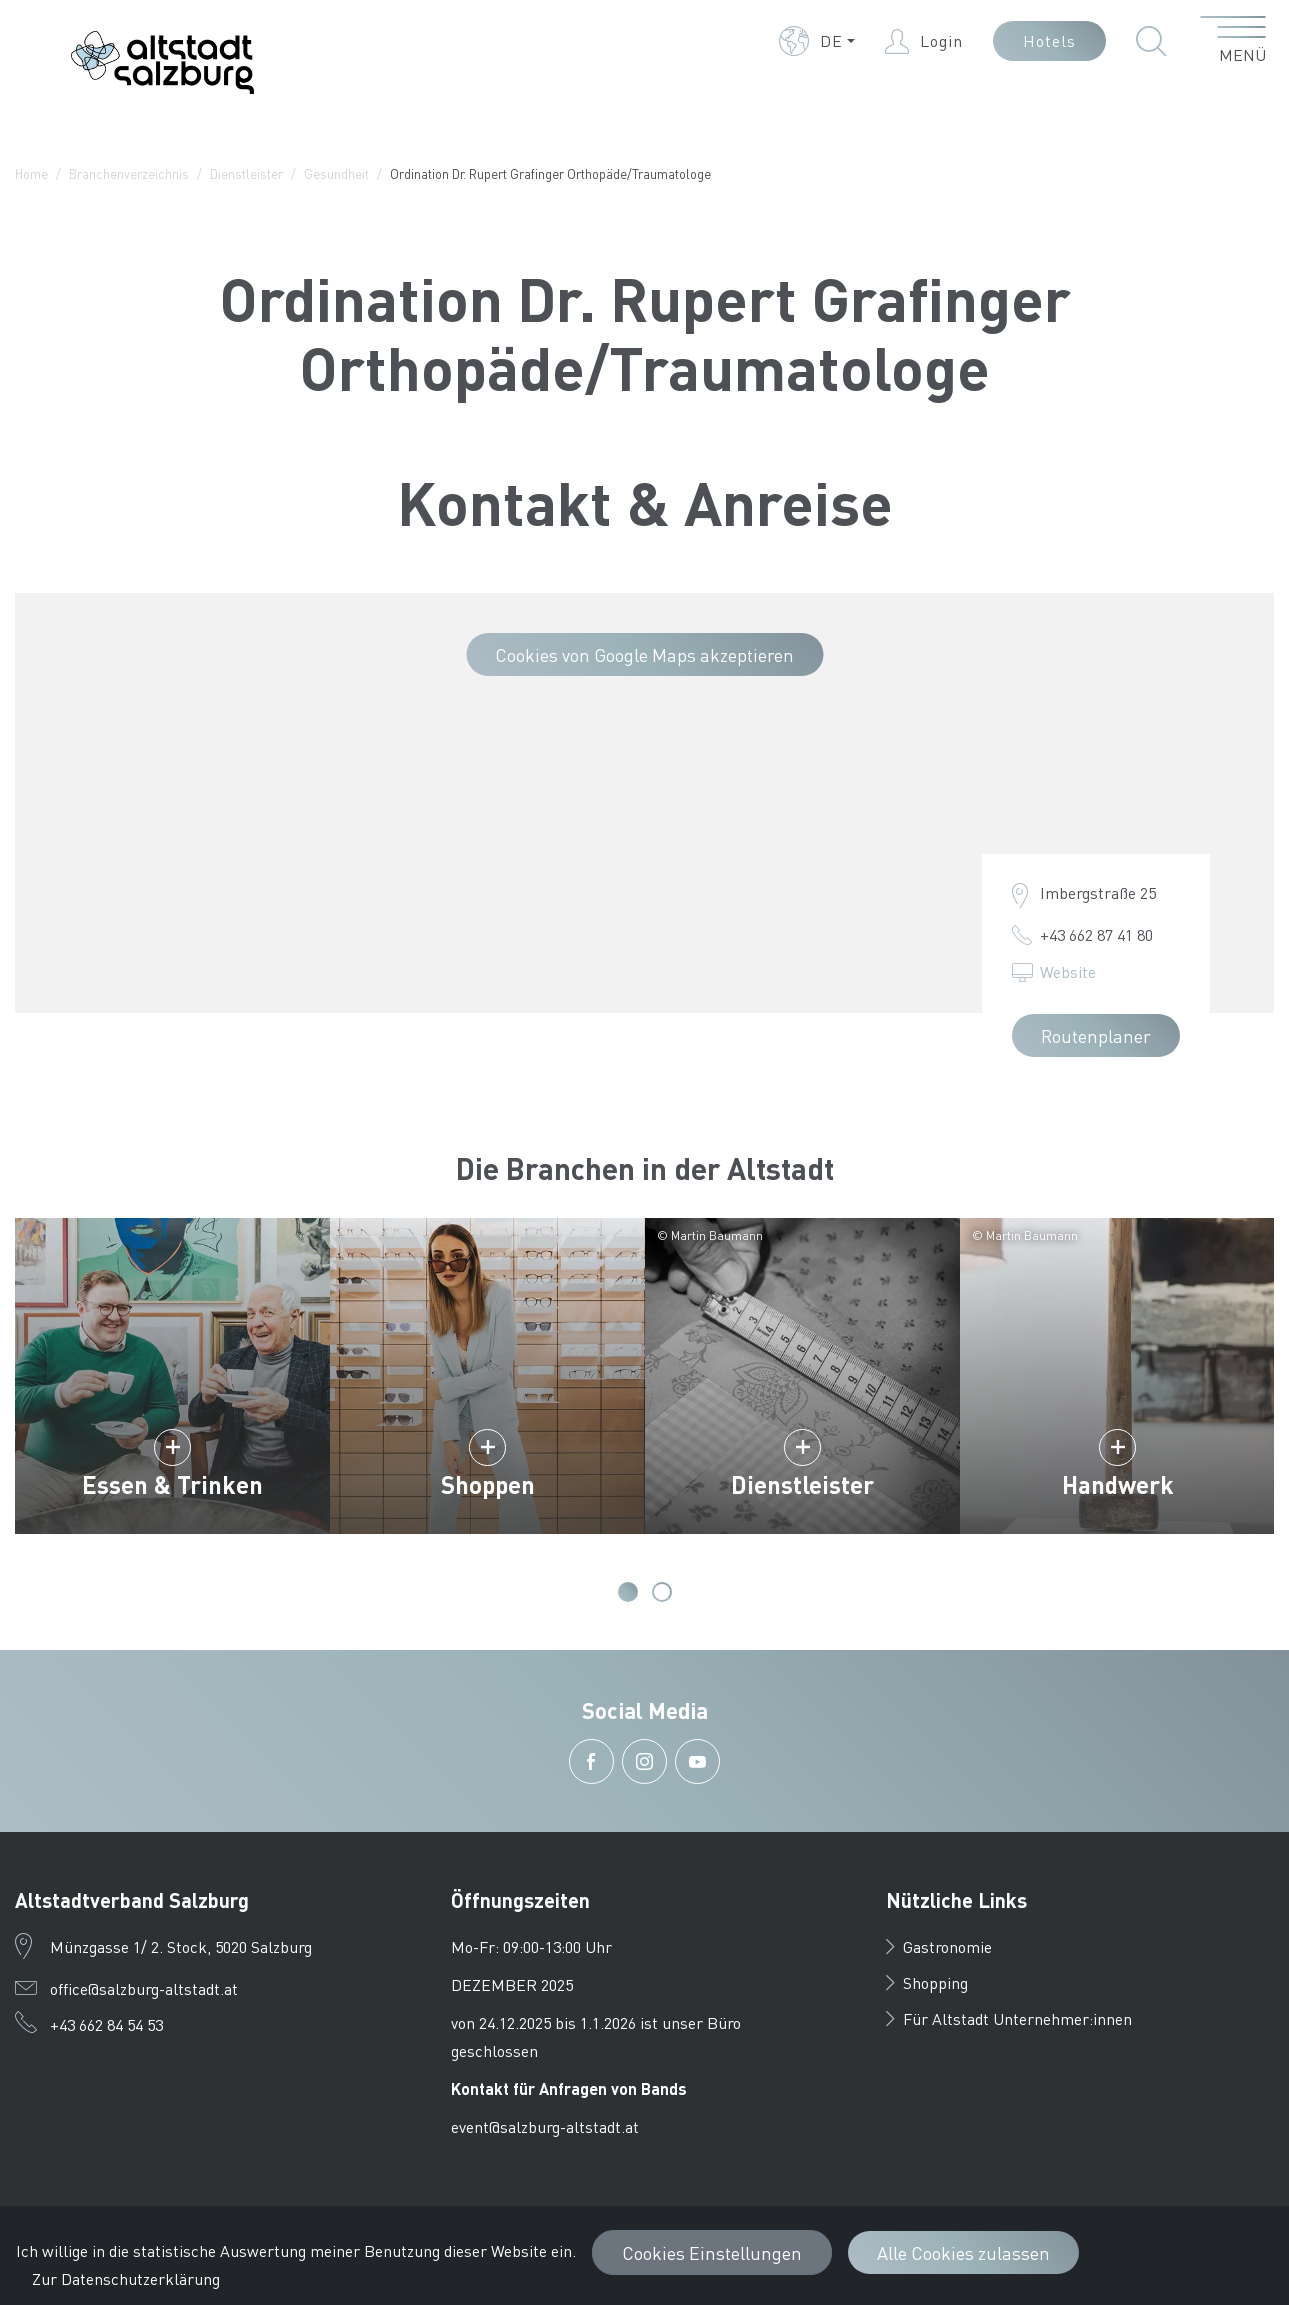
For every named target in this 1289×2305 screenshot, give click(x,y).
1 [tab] (628, 1592)
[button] (817, 41)
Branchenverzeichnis (129, 173)
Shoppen (488, 1484)
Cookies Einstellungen (712, 2252)
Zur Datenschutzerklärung (126, 2278)
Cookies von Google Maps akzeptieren (644, 654)
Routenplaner (1096, 1035)
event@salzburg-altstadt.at (545, 2126)
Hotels (1049, 40)
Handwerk (1118, 1484)
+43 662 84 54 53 (106, 2024)
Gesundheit (336, 173)
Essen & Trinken (172, 1484)
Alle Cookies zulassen (963, 2252)
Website (1068, 971)
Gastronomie (939, 1946)
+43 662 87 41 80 (1096, 934)
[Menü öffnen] (1233, 41)
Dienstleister (246, 173)
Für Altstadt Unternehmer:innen (1009, 2018)
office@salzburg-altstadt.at (144, 1988)
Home (31, 173)
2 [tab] (662, 1592)
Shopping (927, 1982)
